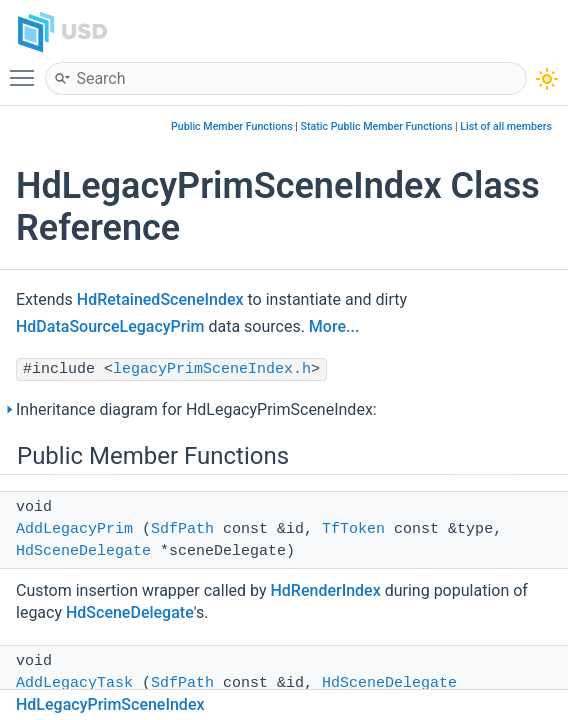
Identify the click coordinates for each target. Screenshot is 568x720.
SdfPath (182, 529)
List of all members (506, 126)
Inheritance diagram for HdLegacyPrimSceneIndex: (196, 409)
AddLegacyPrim (74, 529)
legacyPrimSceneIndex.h (212, 369)
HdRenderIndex (325, 590)
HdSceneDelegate (83, 551)
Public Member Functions (232, 126)
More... (334, 326)
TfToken (353, 529)
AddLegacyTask (74, 683)
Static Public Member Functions (377, 126)
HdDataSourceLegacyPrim (110, 326)
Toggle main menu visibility (27, 69)
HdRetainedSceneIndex (160, 299)
